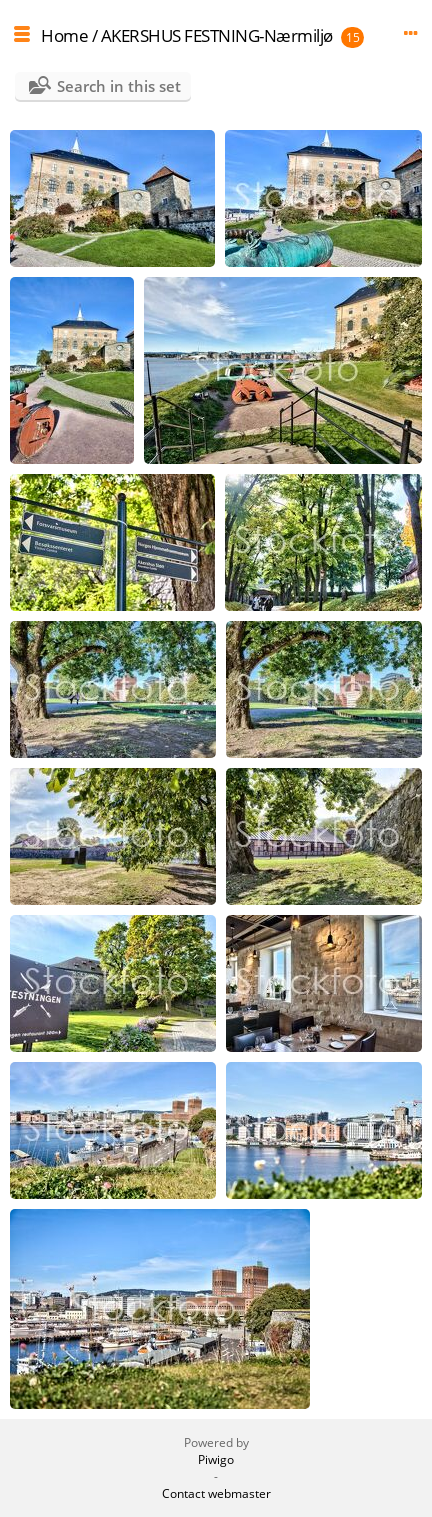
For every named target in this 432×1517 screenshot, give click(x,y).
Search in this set (119, 86)
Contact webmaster (216, 1493)
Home (64, 35)
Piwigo (216, 1459)
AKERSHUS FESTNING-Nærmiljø (217, 35)
